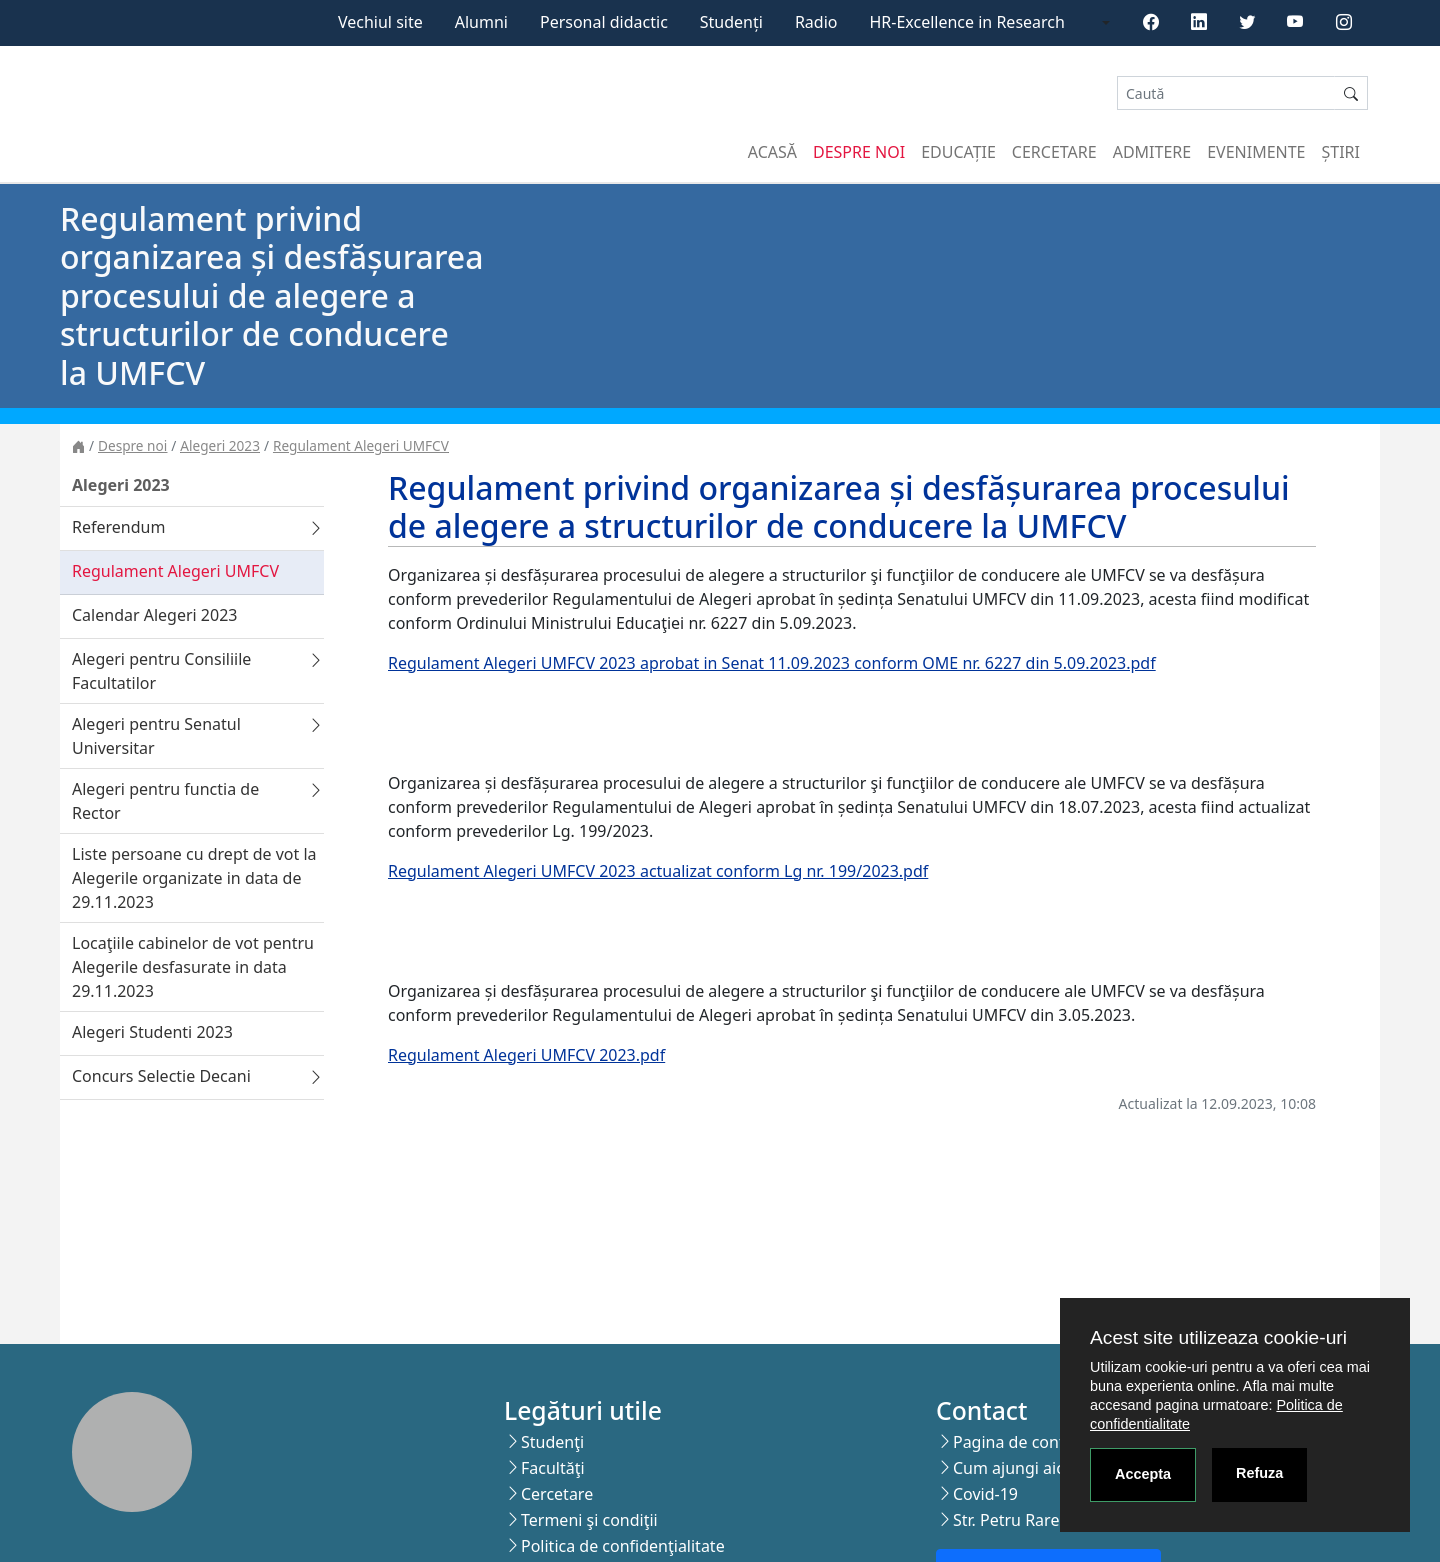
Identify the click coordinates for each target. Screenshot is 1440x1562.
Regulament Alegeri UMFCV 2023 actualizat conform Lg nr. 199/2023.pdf (658, 871)
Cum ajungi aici (1010, 1468)
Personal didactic (604, 22)
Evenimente (1256, 152)
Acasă (772, 152)
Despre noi (859, 152)
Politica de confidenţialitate (623, 1546)
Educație (958, 152)
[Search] (1226, 93)
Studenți (731, 22)
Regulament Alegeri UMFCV (361, 445)
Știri (1341, 152)
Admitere (1152, 152)
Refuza (1259, 1473)
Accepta (1143, 1474)
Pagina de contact (1020, 1442)
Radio (816, 22)
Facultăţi (553, 1468)
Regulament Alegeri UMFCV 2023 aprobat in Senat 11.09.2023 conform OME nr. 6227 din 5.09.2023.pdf (772, 663)
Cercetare (1054, 152)
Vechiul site (380, 22)
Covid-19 (985, 1494)
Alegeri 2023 (220, 445)
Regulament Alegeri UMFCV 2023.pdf (526, 1055)
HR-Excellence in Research (967, 22)
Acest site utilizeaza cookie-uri (1218, 1337)
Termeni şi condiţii (589, 1520)
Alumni (481, 22)
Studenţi (552, 1442)
